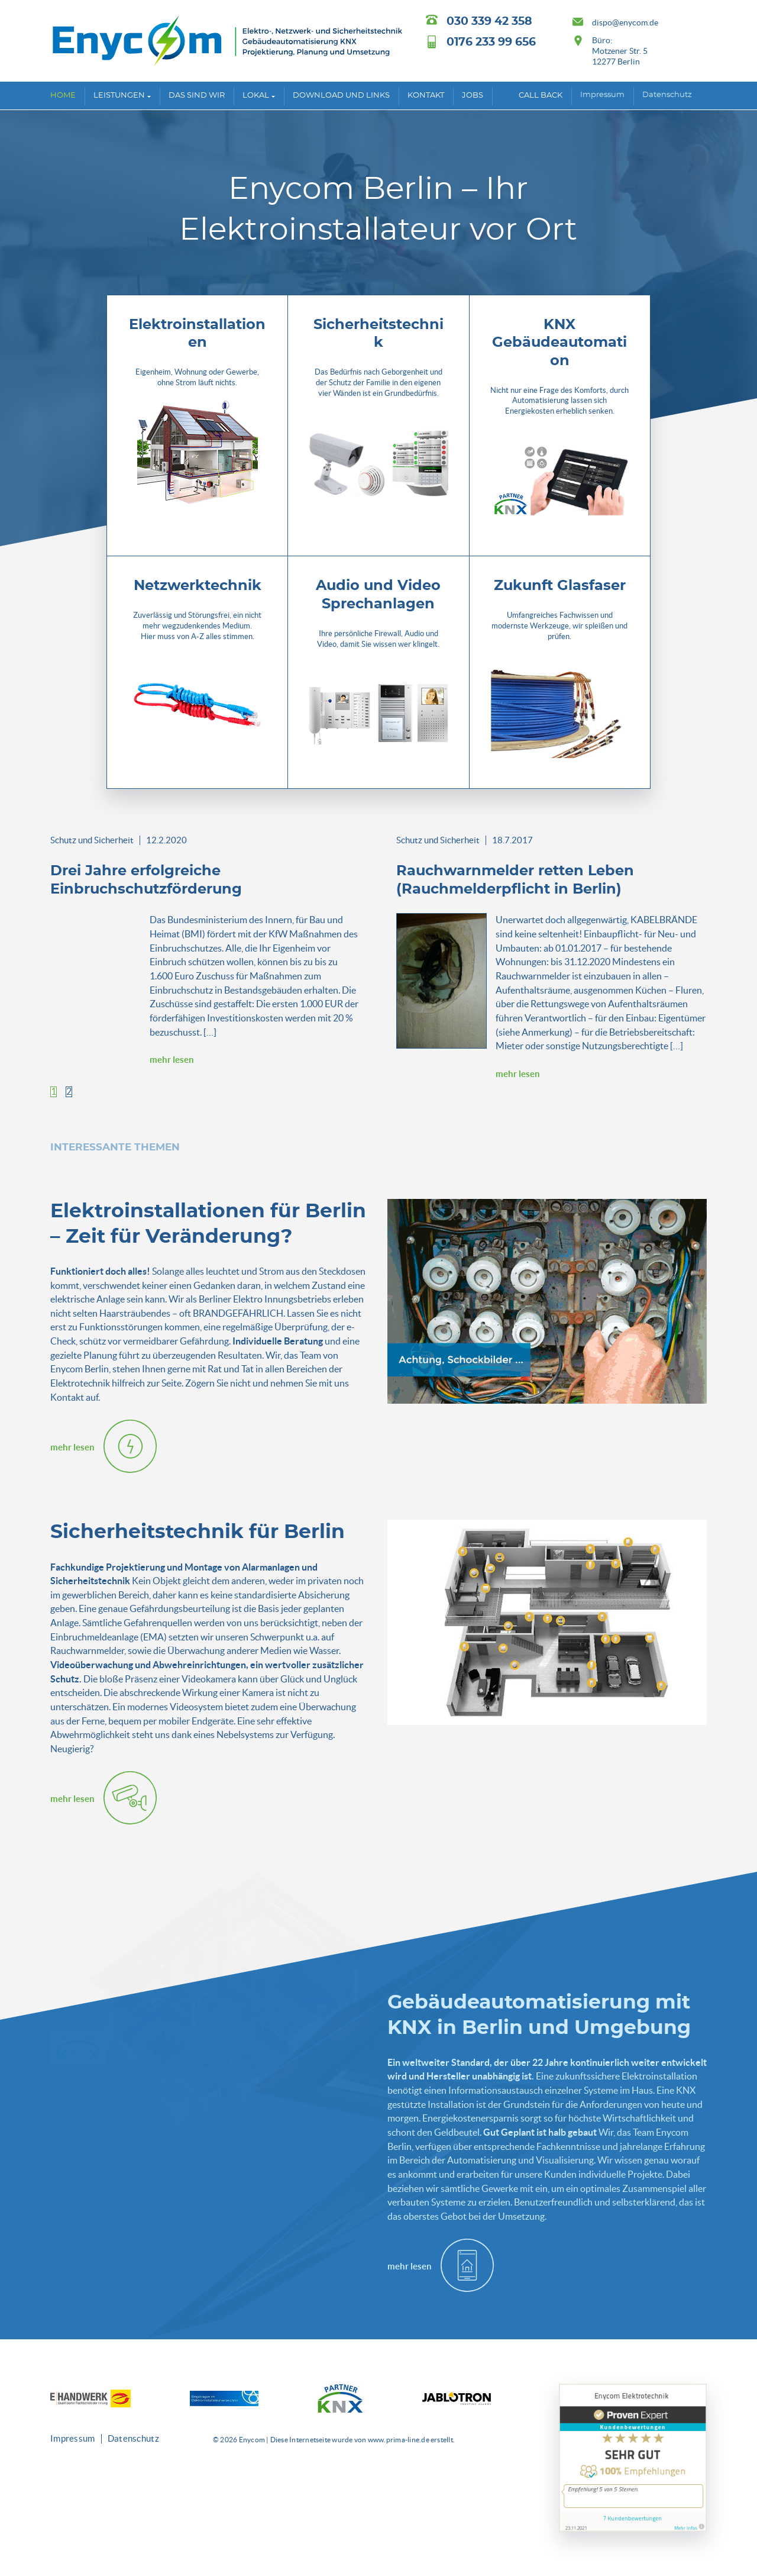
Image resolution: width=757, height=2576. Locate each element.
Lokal (255, 95)
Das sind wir (197, 95)
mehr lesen (172, 1060)
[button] (53, 1092)
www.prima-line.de (398, 2439)
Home (63, 95)
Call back (540, 95)
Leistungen (119, 95)
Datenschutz (667, 95)
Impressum (602, 95)
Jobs (472, 95)
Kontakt (425, 95)
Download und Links (341, 95)
